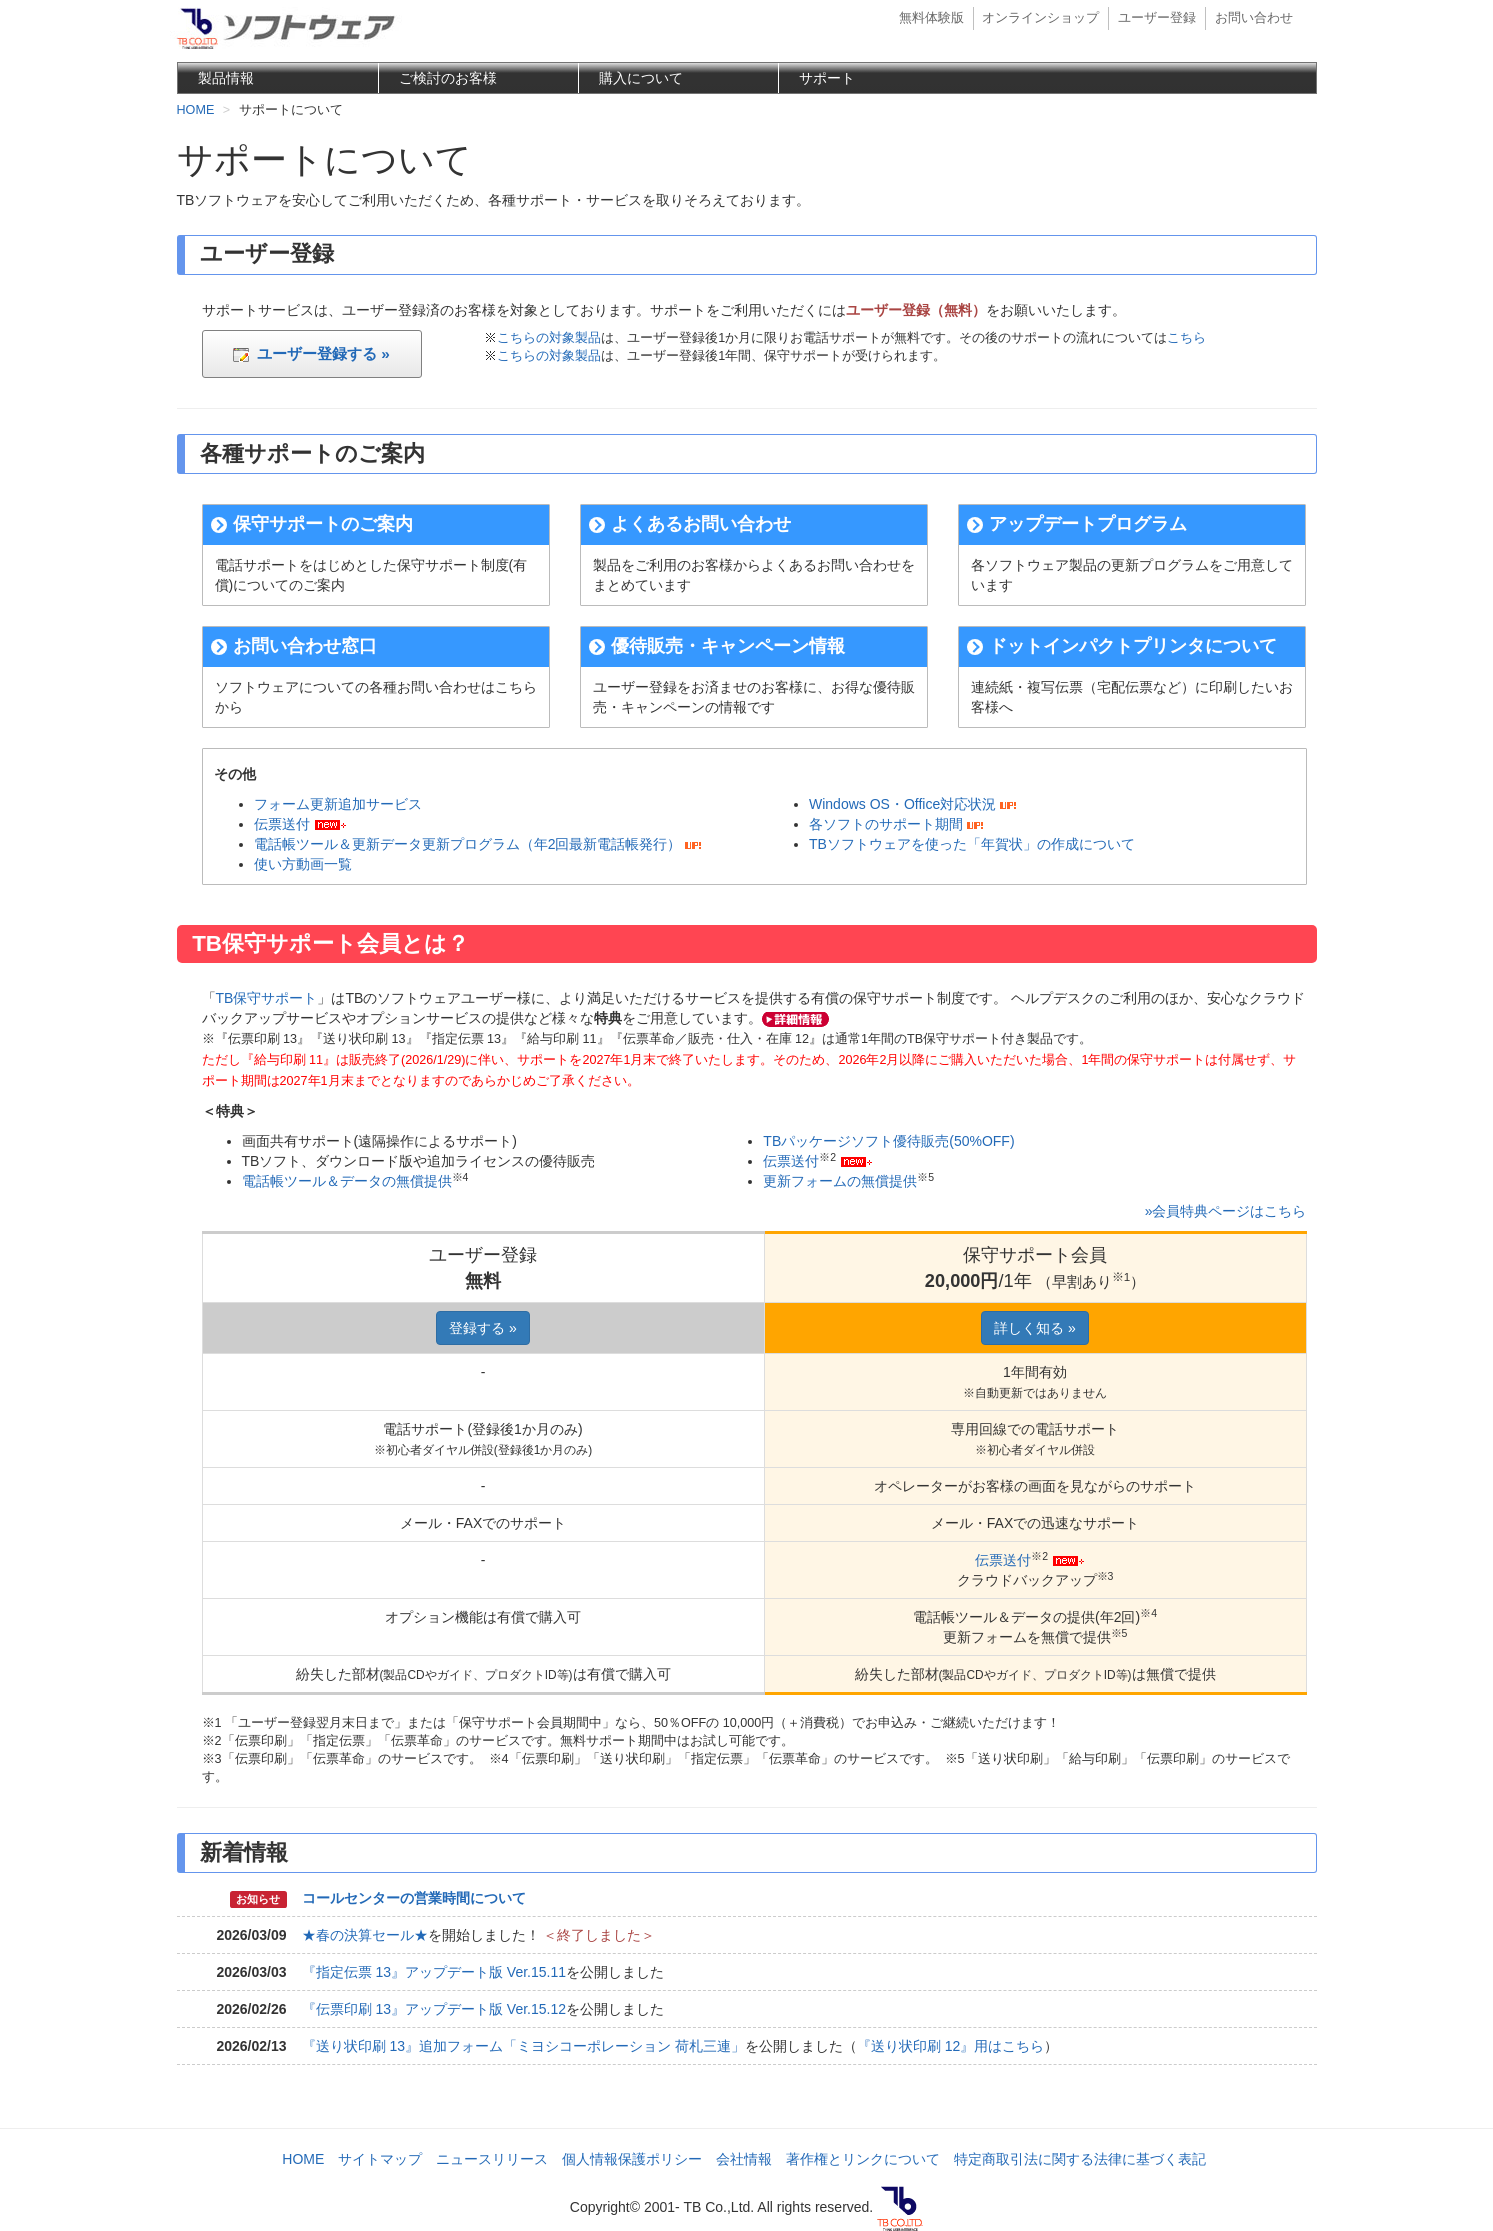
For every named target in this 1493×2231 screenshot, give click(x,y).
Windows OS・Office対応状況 (902, 804)
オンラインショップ (1040, 18)
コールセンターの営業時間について (414, 1898)
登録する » (483, 1328)
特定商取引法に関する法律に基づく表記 (1080, 2159)
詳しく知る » (1035, 1328)
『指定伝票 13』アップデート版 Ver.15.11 (434, 1972)
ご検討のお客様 (448, 78)
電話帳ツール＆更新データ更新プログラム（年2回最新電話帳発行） (468, 844)
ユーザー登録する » (311, 353)
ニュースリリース (492, 2159)
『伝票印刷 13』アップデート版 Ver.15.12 (434, 2009)
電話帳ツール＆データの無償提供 (347, 1181)
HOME (303, 2159)
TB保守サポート (267, 998)
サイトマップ (380, 2159)
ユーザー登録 (1157, 18)
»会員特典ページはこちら (1226, 1211)
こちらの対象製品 (549, 338)
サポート (827, 78)
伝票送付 (282, 824)
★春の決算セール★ (365, 1935)
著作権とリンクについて (863, 2159)
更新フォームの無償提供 (840, 1181)
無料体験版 (931, 18)
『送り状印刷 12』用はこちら (950, 2046)
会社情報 (744, 2159)
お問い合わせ (1254, 18)
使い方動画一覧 (303, 864)
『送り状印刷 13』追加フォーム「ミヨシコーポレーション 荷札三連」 (523, 2046)
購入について (641, 78)
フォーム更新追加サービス (338, 804)
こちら (1186, 338)
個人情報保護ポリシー (632, 2159)
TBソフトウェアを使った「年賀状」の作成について (972, 844)
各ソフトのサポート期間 (886, 824)
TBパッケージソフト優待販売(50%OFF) (888, 1141)
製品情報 (226, 78)
